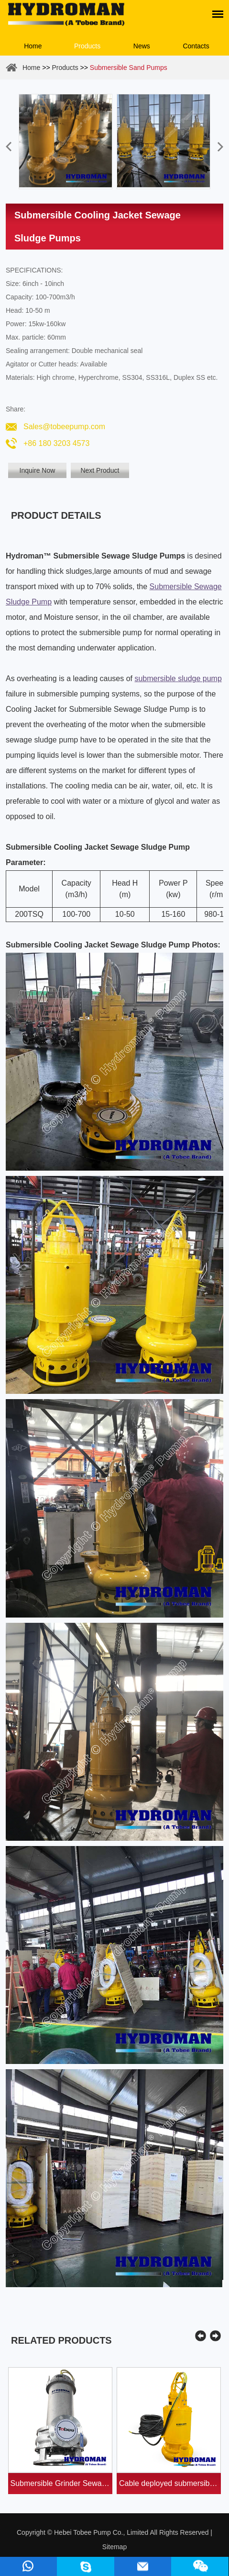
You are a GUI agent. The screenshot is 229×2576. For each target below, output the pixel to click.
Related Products (61, 2340)
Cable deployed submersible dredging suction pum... (170, 2483)
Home (33, 46)
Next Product (99, 470)
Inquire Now (37, 470)
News (141, 46)
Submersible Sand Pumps (128, 67)
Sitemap (114, 2547)
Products (87, 46)
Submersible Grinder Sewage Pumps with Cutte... (61, 2483)
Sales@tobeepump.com (64, 426)
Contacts (196, 46)
